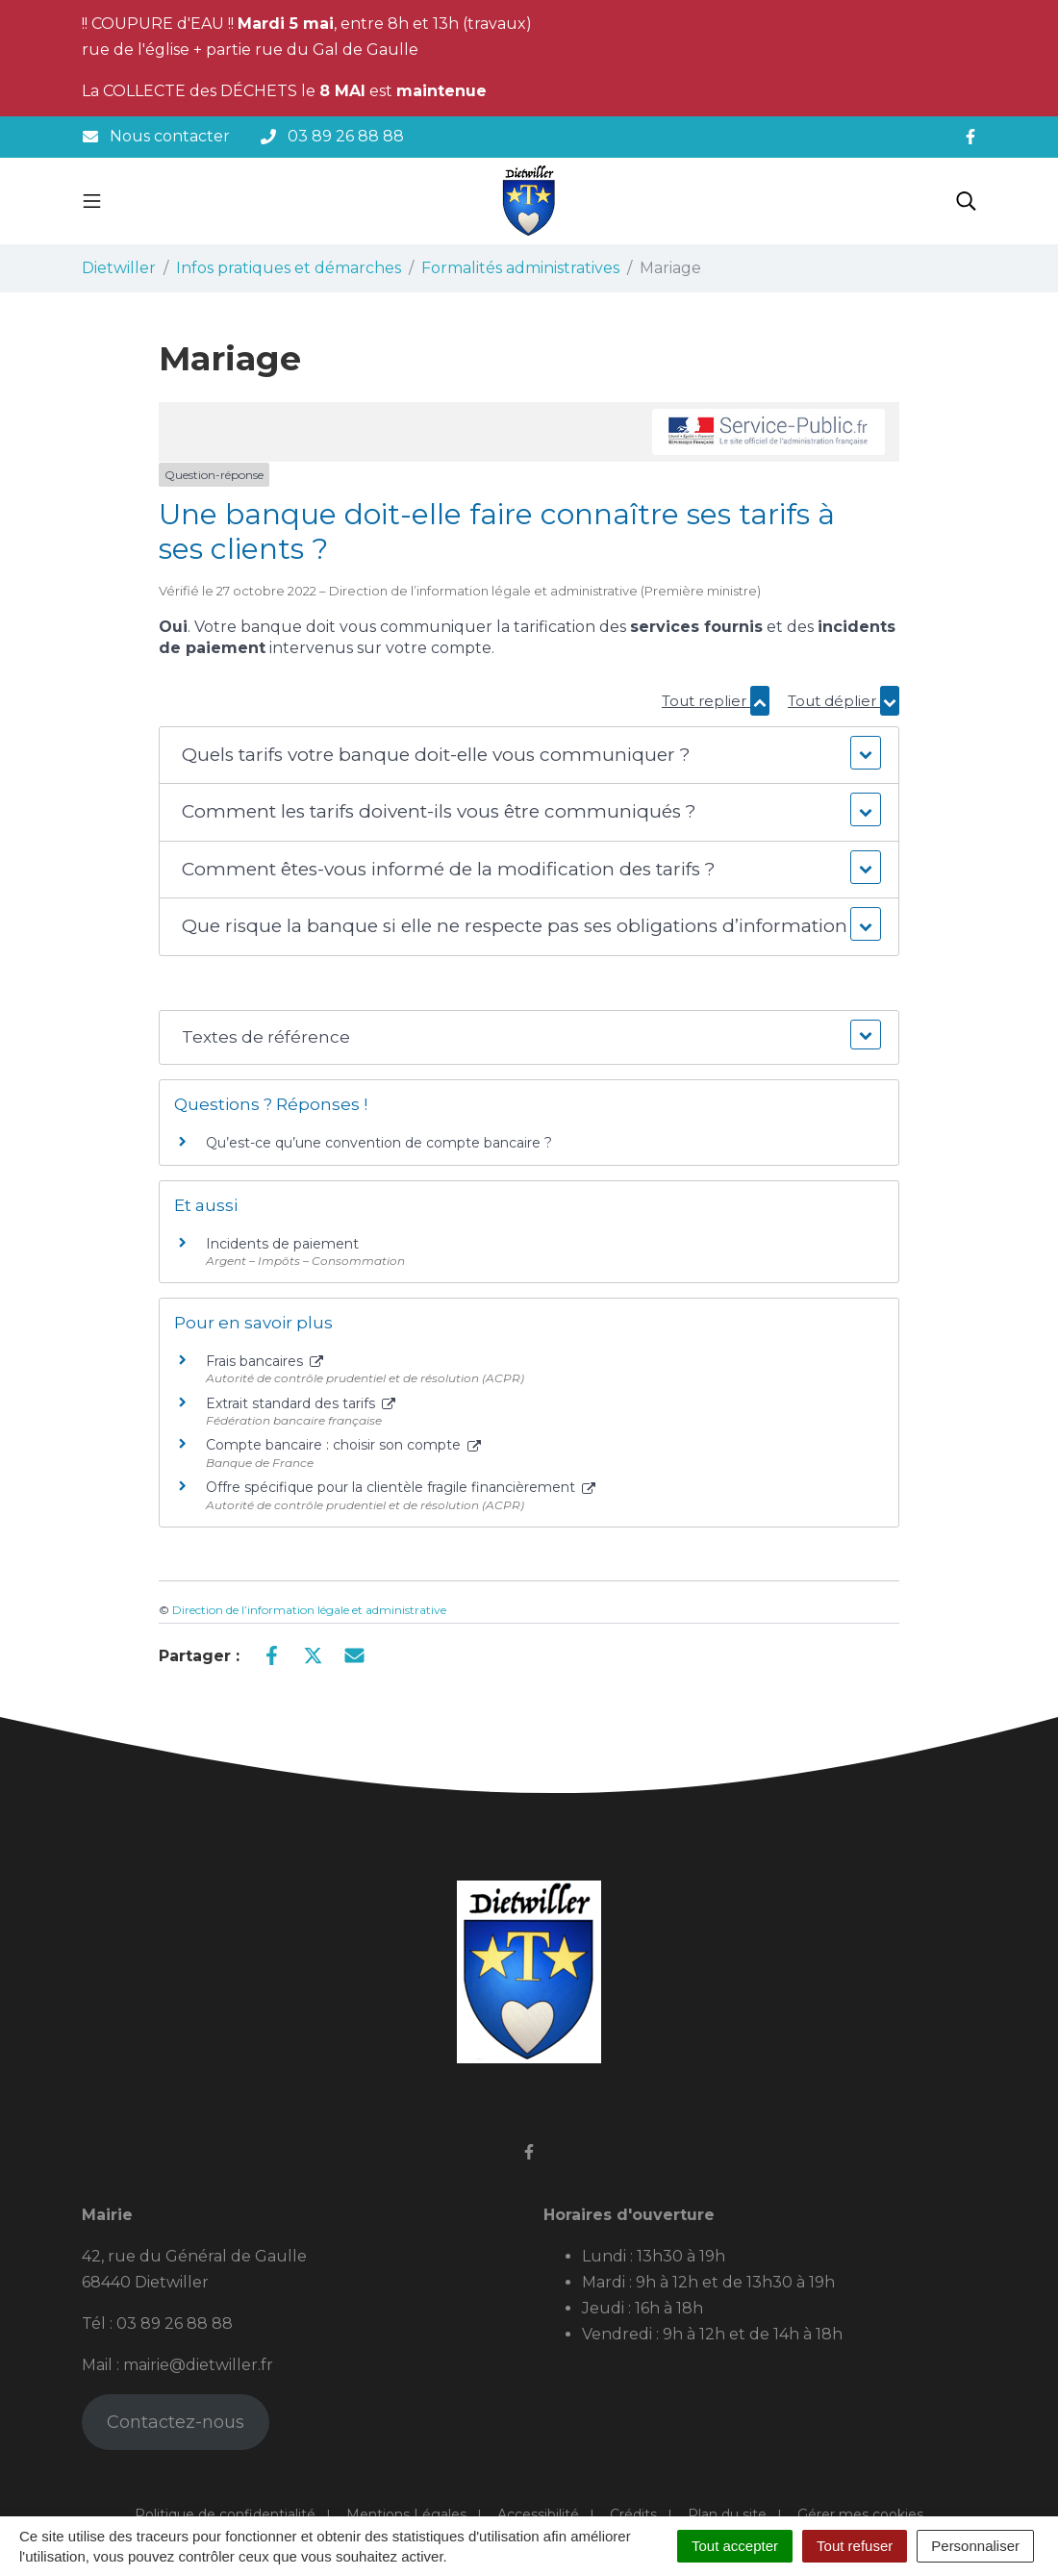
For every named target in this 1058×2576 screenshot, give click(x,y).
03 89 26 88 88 (174, 2323)
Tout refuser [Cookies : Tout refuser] (855, 2546)
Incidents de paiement (282, 1243)
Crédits (633, 2514)
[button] (529, 755)
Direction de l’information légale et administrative (309, 1610)
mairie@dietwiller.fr (198, 2365)
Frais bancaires (264, 1361)
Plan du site (727, 2514)
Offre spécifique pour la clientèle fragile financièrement (400, 1487)
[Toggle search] (966, 201)
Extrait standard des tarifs (300, 1403)
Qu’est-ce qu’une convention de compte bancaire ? (379, 1142)
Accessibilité (538, 2514)
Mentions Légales (406, 2514)
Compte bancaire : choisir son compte (343, 1444)
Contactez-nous (175, 2422)
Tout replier (715, 701)
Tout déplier (843, 701)
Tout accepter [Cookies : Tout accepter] (735, 2546)
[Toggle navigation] (91, 201)
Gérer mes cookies (860, 2514)
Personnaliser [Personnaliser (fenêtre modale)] (975, 2546)
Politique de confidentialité (225, 2514)
